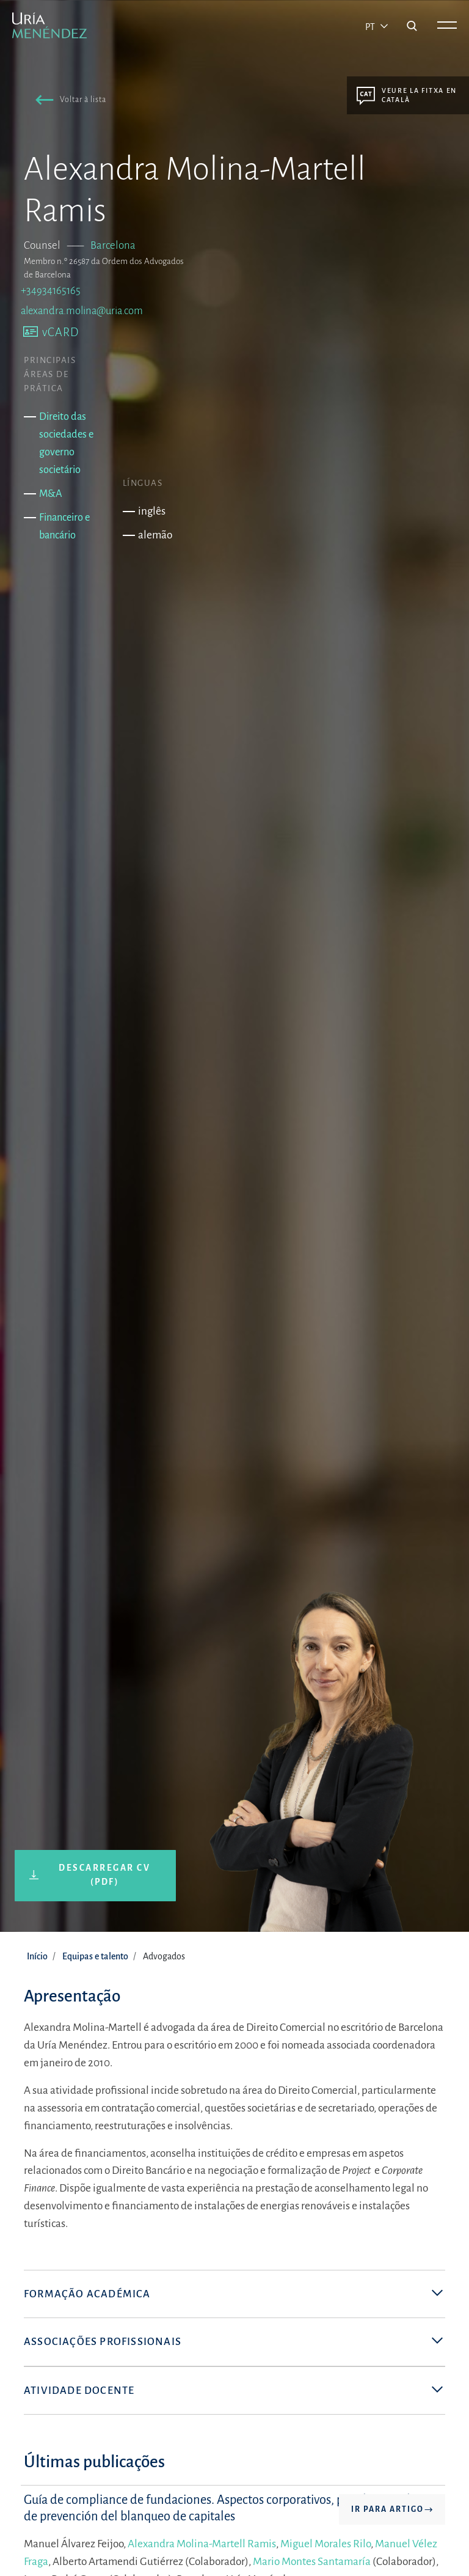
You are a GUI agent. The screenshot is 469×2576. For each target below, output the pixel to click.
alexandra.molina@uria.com (82, 311)
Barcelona (113, 245)
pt (371, 27)
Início (37, 1956)
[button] (68, 102)
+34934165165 (51, 290)
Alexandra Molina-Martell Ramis (202, 2544)
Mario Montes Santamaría (312, 2562)
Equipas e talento (95, 1956)
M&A (50, 493)
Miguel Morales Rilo (325, 2544)
